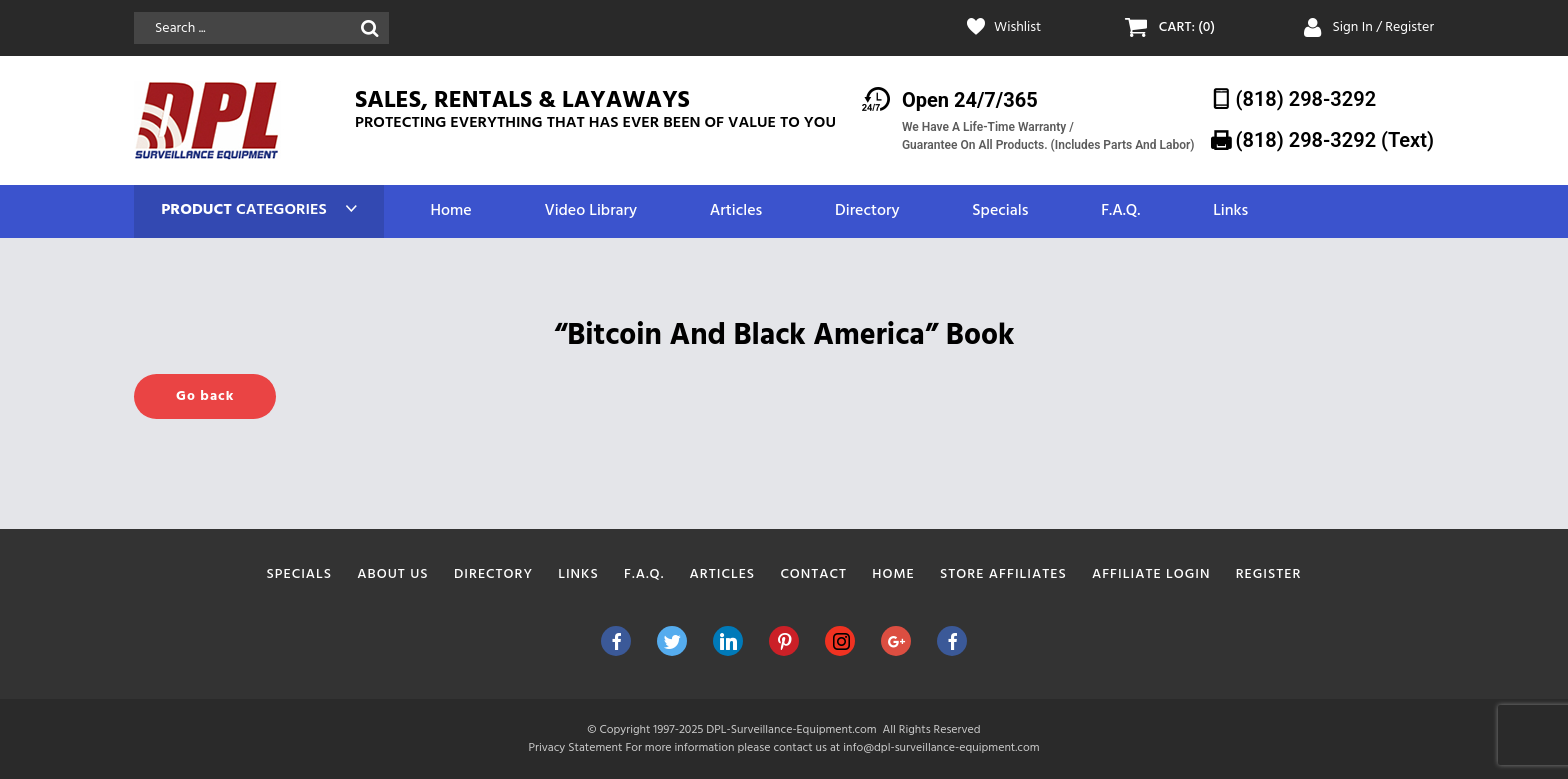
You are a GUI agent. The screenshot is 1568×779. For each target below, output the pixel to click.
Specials (1000, 211)
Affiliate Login (1151, 574)
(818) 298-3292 (1306, 99)
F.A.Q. (1120, 211)
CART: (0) (1187, 28)
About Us (392, 574)
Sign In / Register (1383, 27)
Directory (867, 211)
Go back (205, 396)
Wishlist (1017, 28)
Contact (813, 574)
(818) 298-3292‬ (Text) (1335, 140)
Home (450, 211)
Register (1269, 574)
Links (1230, 211)
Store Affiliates (1003, 574)
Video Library (590, 211)
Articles (736, 211)
